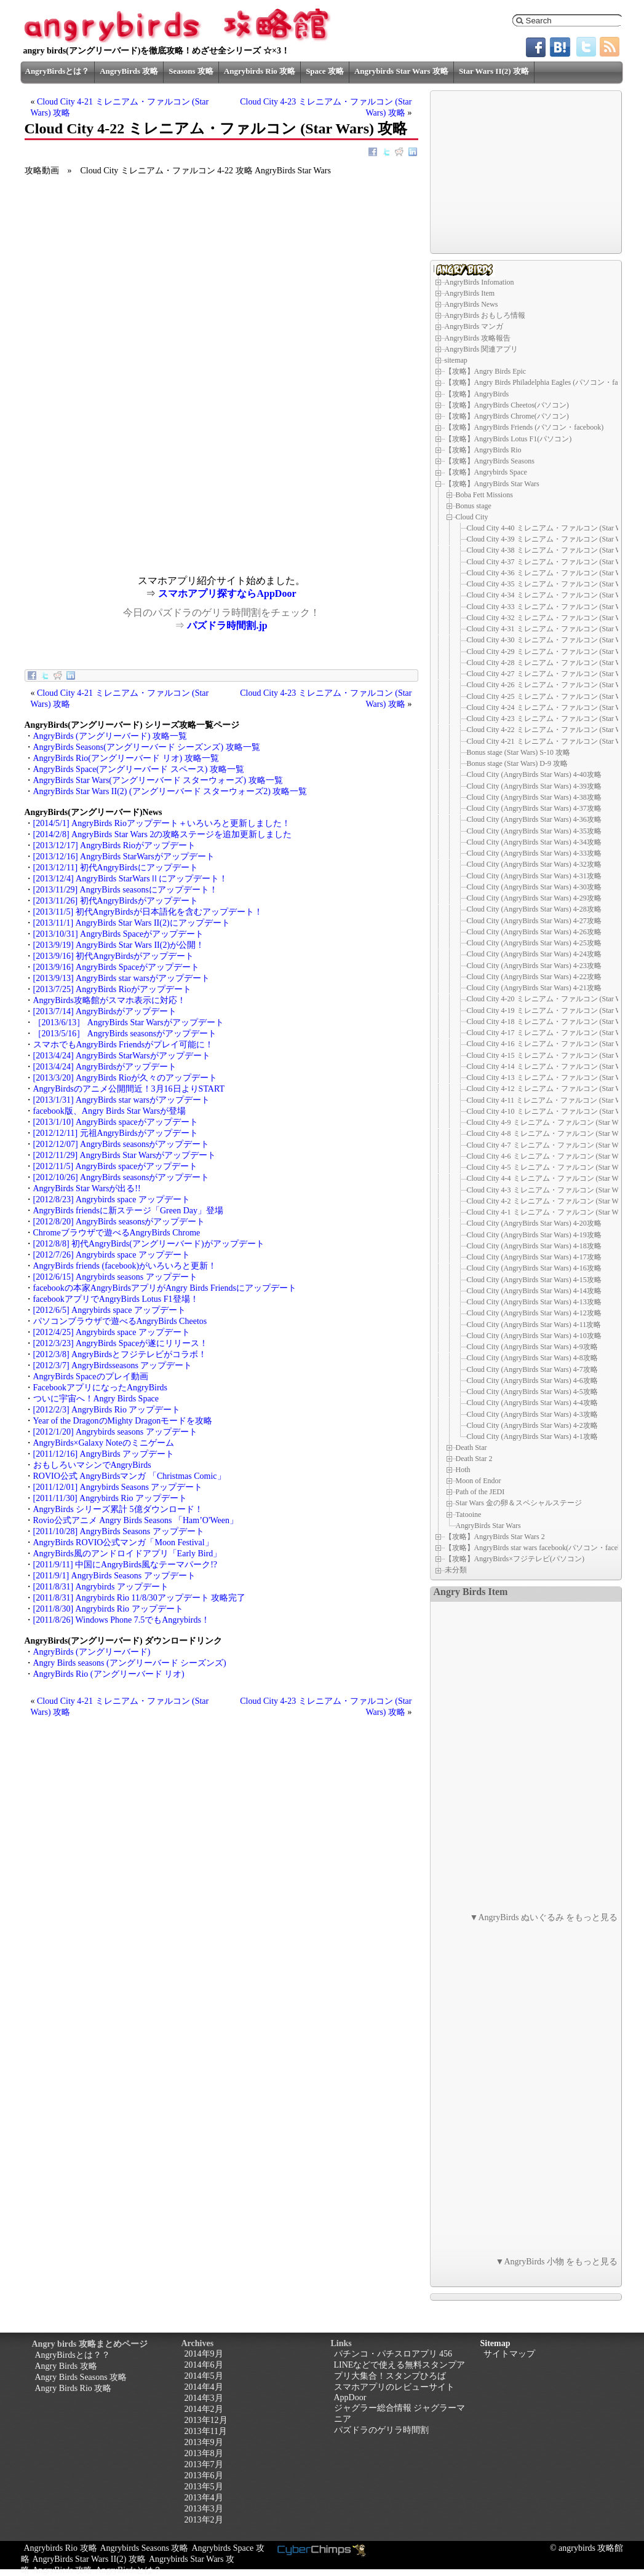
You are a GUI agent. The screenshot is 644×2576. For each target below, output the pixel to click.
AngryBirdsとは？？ (72, 2355)
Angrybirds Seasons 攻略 (144, 2548)
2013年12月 (206, 2420)
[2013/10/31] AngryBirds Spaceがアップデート (118, 934)
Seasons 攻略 (191, 71)
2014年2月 (204, 2409)
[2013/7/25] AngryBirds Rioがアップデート (112, 989)
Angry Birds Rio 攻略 (73, 2388)
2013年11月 (206, 2431)
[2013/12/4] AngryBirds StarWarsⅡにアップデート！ (130, 878)
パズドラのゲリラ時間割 (381, 2430)
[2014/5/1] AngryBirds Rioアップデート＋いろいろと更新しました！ (161, 823)
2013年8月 (204, 2453)
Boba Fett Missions (484, 494)
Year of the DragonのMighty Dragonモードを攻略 (123, 1420)
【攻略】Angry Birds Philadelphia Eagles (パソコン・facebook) (543, 382)
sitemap (456, 360)
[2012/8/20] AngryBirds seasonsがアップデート (119, 1221)
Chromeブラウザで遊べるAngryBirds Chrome (117, 1232)
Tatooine (469, 1514)
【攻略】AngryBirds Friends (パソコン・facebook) (524, 427)
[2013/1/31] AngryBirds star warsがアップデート (121, 1100)
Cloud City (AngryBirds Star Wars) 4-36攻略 (534, 819)
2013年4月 (204, 2497)
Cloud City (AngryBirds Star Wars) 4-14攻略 (534, 1290)
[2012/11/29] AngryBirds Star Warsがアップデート (125, 1155)
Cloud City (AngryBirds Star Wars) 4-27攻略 (534, 920)
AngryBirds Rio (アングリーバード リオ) (109, 1674)
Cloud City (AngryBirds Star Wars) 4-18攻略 (534, 1246)
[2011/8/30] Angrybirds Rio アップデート (108, 1608)
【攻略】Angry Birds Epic (486, 371)
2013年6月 (204, 2475)
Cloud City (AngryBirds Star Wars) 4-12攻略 (534, 1313)
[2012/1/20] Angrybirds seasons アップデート (115, 1431)
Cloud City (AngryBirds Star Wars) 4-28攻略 (534, 909)
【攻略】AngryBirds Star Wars (492, 483)
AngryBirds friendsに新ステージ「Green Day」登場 (128, 1210)
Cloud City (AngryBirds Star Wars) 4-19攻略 (534, 1235)
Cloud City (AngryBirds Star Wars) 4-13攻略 (534, 1302)
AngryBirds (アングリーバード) (92, 1651)
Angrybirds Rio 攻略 (259, 71)
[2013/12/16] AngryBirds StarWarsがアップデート (124, 856)
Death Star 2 (474, 1458)
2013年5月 (204, 2486)
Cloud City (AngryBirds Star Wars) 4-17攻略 (534, 1257)
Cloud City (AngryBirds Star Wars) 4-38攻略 (534, 797)
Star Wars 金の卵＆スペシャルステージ (519, 1503)
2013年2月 (204, 2519)
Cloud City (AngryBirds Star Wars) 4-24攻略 (534, 954)
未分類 (456, 1570)
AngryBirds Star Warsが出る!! (87, 1188)
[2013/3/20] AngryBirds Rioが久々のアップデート (125, 1077)
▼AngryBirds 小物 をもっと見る (557, 2261)
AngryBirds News (471, 304)
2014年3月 (204, 2398)
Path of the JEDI (480, 1491)
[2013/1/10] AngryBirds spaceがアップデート (115, 1122)
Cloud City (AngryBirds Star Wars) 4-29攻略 (534, 898)
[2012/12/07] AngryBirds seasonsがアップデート (121, 1144)
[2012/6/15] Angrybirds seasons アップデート (115, 1277)
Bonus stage (473, 506)
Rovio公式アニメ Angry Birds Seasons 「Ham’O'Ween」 (135, 1520)
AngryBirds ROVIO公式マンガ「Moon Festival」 (123, 1542)
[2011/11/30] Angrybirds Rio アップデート (110, 1498)
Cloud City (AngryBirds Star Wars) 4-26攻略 (534, 932)
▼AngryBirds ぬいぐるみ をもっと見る (544, 1917)
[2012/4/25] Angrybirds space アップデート (111, 1332)
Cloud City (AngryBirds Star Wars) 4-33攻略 (534, 853)
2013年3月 (204, 2508)
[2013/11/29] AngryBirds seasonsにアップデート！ (125, 889)
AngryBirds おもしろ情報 (485, 315)
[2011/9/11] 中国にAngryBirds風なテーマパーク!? (125, 1564)
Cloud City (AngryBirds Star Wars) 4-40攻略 (534, 774)
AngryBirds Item (470, 293)
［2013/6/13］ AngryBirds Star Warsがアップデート (128, 1022)
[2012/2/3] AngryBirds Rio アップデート (107, 1409)
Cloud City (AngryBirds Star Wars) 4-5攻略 (532, 1391)
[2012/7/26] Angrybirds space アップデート (111, 1254)
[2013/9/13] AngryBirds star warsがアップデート (121, 978)
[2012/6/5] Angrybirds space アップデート (109, 1310)
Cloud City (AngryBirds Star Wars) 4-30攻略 (534, 887)
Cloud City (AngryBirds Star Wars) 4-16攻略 (534, 1268)
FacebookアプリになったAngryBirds (100, 1387)
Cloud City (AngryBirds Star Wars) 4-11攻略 (534, 1324)
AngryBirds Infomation (479, 282)
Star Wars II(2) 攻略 (494, 71)
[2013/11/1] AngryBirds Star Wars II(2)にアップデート (131, 923)
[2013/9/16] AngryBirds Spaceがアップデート (116, 967)
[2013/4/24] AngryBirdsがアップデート (105, 1066)
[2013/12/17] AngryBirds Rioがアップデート (114, 845)
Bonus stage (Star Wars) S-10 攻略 (518, 752)
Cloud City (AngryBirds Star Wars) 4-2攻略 (532, 1425)
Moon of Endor (478, 1480)
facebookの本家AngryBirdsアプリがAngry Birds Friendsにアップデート (165, 1288)
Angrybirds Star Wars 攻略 (401, 71)
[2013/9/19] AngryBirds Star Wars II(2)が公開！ (119, 945)
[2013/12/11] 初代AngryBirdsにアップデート (115, 867)
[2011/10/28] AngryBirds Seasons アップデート (118, 1531)
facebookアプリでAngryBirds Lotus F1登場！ (116, 1299)
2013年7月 (204, 2464)
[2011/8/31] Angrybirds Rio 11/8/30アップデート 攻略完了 (139, 1597)
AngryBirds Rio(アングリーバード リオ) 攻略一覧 (126, 758)
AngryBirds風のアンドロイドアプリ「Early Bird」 (127, 1553)
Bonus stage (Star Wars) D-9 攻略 (517, 763)
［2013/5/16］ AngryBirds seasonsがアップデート (125, 1033)
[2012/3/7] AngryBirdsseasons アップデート (113, 1365)
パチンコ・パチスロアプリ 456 (393, 2353)
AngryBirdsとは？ (57, 71)
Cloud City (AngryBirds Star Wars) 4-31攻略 (534, 876)
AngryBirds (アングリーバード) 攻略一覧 (110, 736)
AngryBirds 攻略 (129, 71)
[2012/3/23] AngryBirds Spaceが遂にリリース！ (121, 1343)
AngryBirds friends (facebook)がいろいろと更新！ (125, 1265)
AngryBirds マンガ (474, 326)
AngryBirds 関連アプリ (482, 349)
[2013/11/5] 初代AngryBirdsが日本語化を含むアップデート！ (148, 911)
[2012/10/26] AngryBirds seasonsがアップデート (121, 1177)
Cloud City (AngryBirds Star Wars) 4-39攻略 (534, 786)
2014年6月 (204, 2364)
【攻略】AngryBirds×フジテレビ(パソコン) (514, 1558)
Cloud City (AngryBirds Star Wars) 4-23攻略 (534, 965)
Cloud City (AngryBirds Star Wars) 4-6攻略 (532, 1380)
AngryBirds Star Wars (488, 1525)
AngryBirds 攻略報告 (478, 338)
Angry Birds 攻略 (66, 2366)
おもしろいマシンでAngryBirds (92, 1465)
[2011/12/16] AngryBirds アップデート (104, 1454)
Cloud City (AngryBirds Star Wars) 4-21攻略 (534, 987)
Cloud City (472, 517)
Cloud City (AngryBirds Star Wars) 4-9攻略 (532, 1346)
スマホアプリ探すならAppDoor (227, 593)
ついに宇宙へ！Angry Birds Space (96, 1398)
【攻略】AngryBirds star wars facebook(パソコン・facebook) (540, 1547)
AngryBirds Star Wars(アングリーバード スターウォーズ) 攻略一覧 (158, 780)
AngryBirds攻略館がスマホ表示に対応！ (109, 1000)
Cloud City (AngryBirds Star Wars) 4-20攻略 (534, 1223)
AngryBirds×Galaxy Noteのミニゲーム (103, 1443)
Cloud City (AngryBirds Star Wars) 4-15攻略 (534, 1279)
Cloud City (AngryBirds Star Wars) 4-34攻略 (534, 842)
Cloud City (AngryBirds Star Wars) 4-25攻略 (534, 943)
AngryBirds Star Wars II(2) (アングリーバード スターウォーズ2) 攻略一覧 (170, 791)
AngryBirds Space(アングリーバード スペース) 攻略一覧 (138, 769)
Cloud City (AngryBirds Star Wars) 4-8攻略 (532, 1357)
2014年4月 (204, 2387)
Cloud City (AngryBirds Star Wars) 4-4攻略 (532, 1402)
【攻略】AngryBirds (477, 394)
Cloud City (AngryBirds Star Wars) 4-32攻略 (534, 864)
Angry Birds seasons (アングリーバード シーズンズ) (129, 1663)
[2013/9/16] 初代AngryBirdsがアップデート (113, 956)
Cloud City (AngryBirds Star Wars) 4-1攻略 (532, 1436)
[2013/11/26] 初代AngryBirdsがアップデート (115, 900)
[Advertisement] (123, 489)
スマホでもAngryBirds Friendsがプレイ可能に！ (123, 1044)
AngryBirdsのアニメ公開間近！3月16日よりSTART (129, 1088)
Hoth (463, 1469)
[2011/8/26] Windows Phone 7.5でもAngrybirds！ (121, 1620)
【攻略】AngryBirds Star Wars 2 (495, 1536)
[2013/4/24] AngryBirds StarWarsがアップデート (121, 1055)
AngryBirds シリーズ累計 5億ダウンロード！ (118, 1509)
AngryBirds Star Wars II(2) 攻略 (89, 2559)
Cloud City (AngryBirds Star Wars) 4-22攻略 (534, 976)
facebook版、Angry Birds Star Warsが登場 (109, 1111)
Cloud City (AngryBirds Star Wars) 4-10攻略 (534, 1335)
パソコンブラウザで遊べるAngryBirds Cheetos (120, 1321)
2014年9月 (204, 2353)
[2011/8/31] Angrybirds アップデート (101, 1586)
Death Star (471, 1447)
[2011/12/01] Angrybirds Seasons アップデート (118, 1487)
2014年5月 (204, 2376)
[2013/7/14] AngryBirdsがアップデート (105, 1011)
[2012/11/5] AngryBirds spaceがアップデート (115, 1166)
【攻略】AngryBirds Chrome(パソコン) (507, 416)
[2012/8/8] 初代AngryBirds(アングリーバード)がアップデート (148, 1243)
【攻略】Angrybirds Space (486, 472)
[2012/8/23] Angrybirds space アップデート (111, 1199)
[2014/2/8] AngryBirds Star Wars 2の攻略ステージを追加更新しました (162, 834)
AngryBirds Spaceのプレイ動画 (90, 1376)
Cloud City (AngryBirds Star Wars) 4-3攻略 (532, 1414)
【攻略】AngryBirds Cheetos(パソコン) (507, 405)
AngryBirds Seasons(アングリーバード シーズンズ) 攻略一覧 (146, 747)
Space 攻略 (325, 71)
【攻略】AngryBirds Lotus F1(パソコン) (508, 439)
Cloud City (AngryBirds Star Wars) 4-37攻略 (534, 808)
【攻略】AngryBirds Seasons (490, 461)
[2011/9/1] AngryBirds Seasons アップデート (114, 1575)
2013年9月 (204, 2442)
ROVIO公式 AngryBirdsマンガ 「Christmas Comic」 (129, 1476)
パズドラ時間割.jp (227, 625)
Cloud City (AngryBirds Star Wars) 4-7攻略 (532, 1369)
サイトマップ (509, 2353)
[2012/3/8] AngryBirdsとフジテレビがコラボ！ (120, 1354)
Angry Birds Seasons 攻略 (81, 2377)
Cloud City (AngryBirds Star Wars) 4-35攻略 (534, 831)
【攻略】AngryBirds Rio (483, 450)
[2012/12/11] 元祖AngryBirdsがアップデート (115, 1133)
